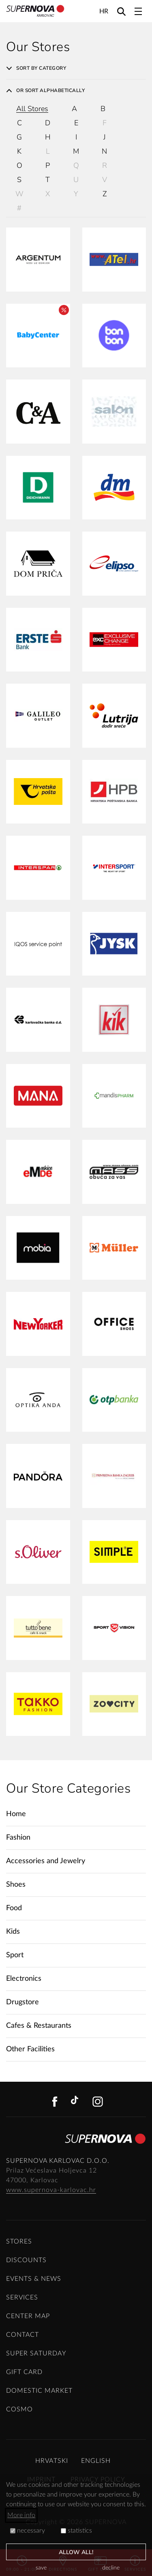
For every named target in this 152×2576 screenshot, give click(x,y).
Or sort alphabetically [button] (45, 90)
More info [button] (21, 2515)
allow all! (76, 2552)
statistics (76, 2530)
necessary (27, 2530)
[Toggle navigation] (138, 11)
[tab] (76, 68)
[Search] (121, 11)
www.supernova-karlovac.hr (51, 2190)
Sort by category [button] (36, 68)
